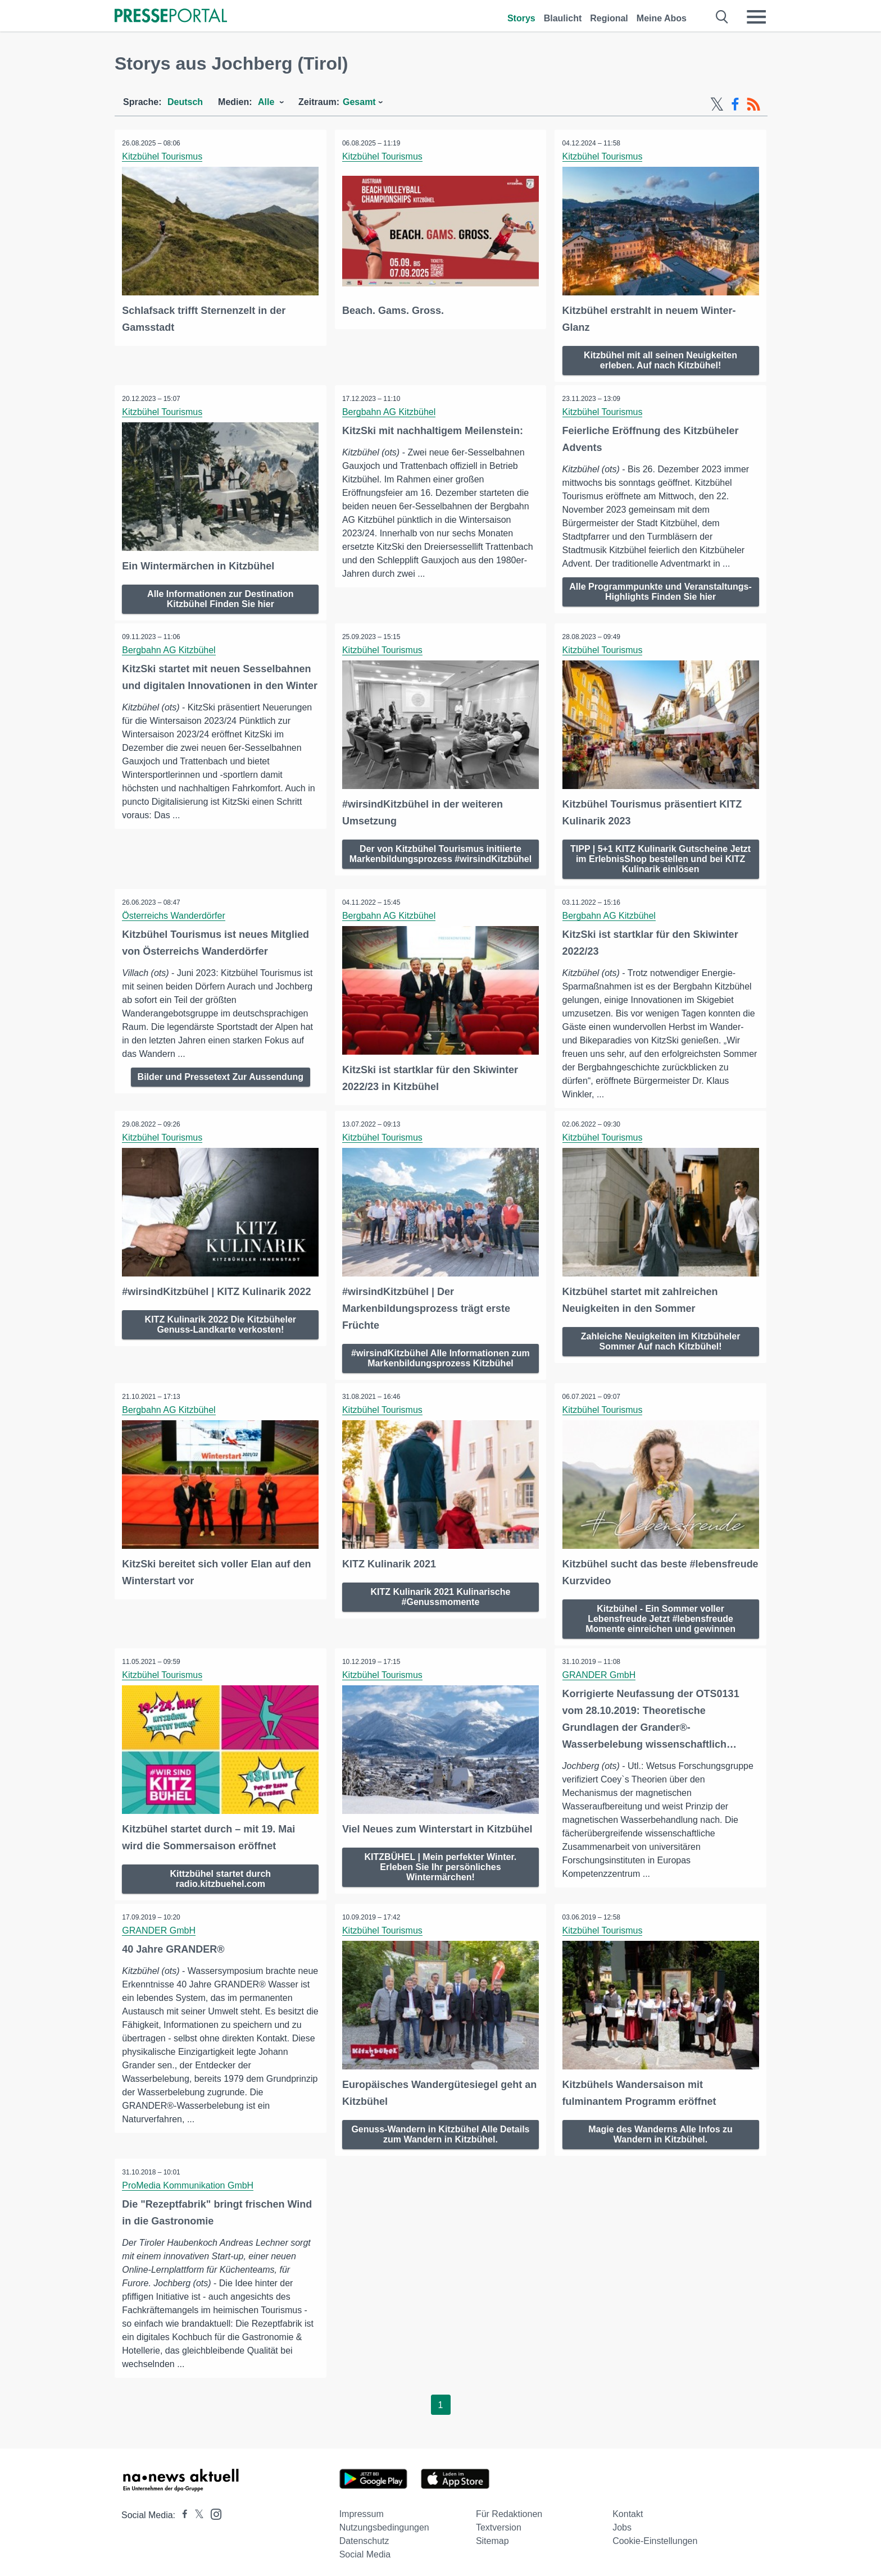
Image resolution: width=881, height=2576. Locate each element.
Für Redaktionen (509, 2508)
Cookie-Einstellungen (654, 2535)
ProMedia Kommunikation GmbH (189, 2180)
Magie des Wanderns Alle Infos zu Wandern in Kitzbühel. (660, 2128)
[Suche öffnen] (722, 17)
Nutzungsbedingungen (384, 2522)
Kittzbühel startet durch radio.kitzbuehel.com (220, 1874)
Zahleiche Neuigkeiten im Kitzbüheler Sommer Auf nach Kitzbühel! (661, 1338)
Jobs (622, 2522)
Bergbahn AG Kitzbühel (390, 411)
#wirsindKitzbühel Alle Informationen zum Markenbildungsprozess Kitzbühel (440, 1355)
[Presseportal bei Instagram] (212, 2508)
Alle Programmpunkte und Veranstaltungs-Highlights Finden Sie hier (660, 590)
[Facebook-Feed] (735, 104)
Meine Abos (662, 18)
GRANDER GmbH (600, 1671)
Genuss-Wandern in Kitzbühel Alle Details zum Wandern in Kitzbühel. (440, 2128)
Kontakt (627, 2508)
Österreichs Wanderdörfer (174, 913)
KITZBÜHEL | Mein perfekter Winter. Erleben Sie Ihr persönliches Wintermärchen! (441, 1862)
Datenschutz (364, 2535)
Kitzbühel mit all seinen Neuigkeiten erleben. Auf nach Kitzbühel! (660, 359)
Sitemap (492, 2535)
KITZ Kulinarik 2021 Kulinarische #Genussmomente (440, 1592)
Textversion (498, 2522)
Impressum (361, 2508)
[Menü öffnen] (756, 17)
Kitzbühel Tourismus (163, 156)
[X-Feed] (717, 104)
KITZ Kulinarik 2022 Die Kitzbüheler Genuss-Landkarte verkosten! (220, 1321)
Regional (609, 18)
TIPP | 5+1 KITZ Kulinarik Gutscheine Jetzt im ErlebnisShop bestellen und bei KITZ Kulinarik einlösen (660, 856)
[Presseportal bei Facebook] (181, 2509)
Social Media (365, 2549)
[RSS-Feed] (753, 104)
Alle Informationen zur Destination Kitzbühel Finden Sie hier (220, 597)
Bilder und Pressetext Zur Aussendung (220, 1074)
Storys (521, 18)
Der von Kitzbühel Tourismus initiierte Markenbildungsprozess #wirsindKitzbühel (440, 856)
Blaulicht (563, 18)
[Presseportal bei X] (196, 2509)
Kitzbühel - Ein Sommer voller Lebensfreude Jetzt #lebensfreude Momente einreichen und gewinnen (660, 1614)
